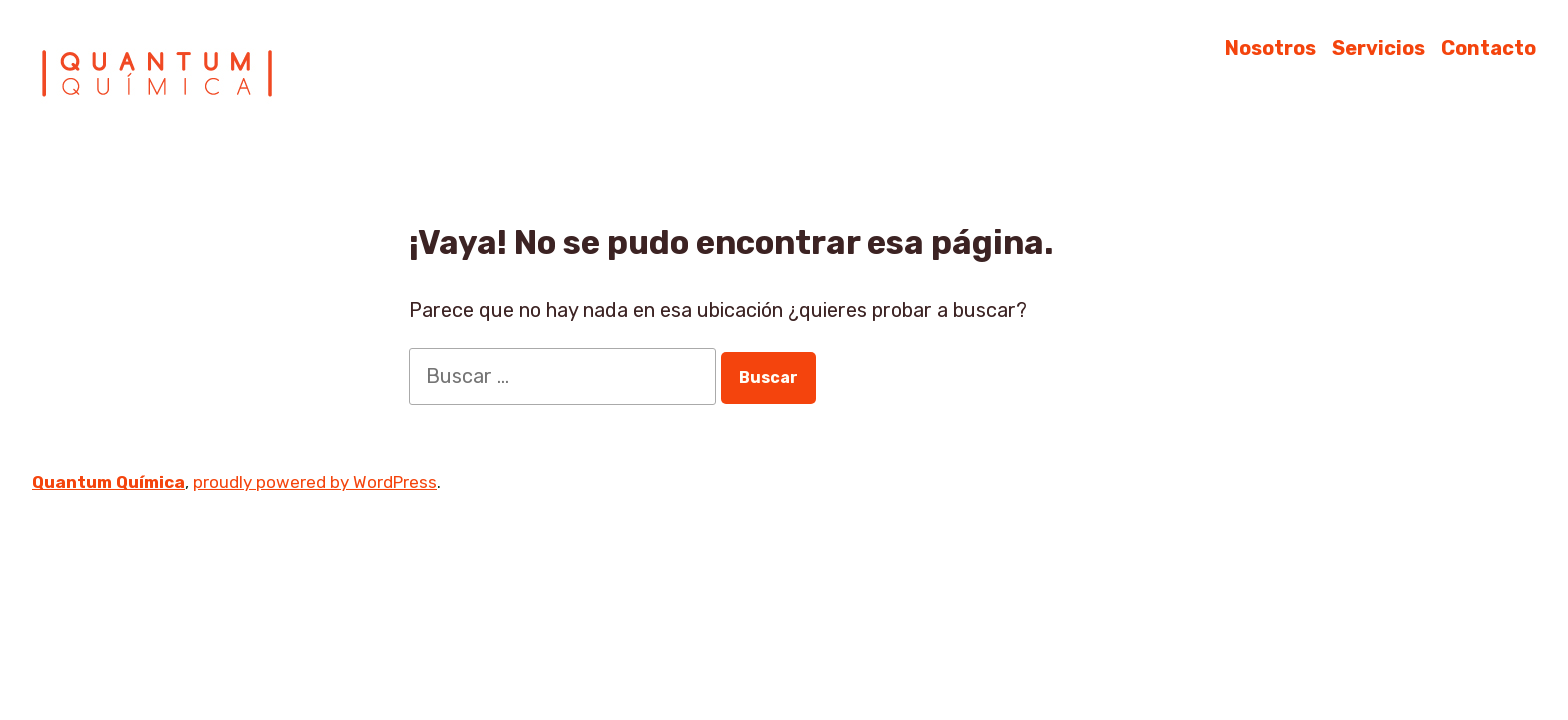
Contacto (1488, 47)
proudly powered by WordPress (315, 482)
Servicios (1378, 47)
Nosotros (1270, 47)
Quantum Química (108, 482)
